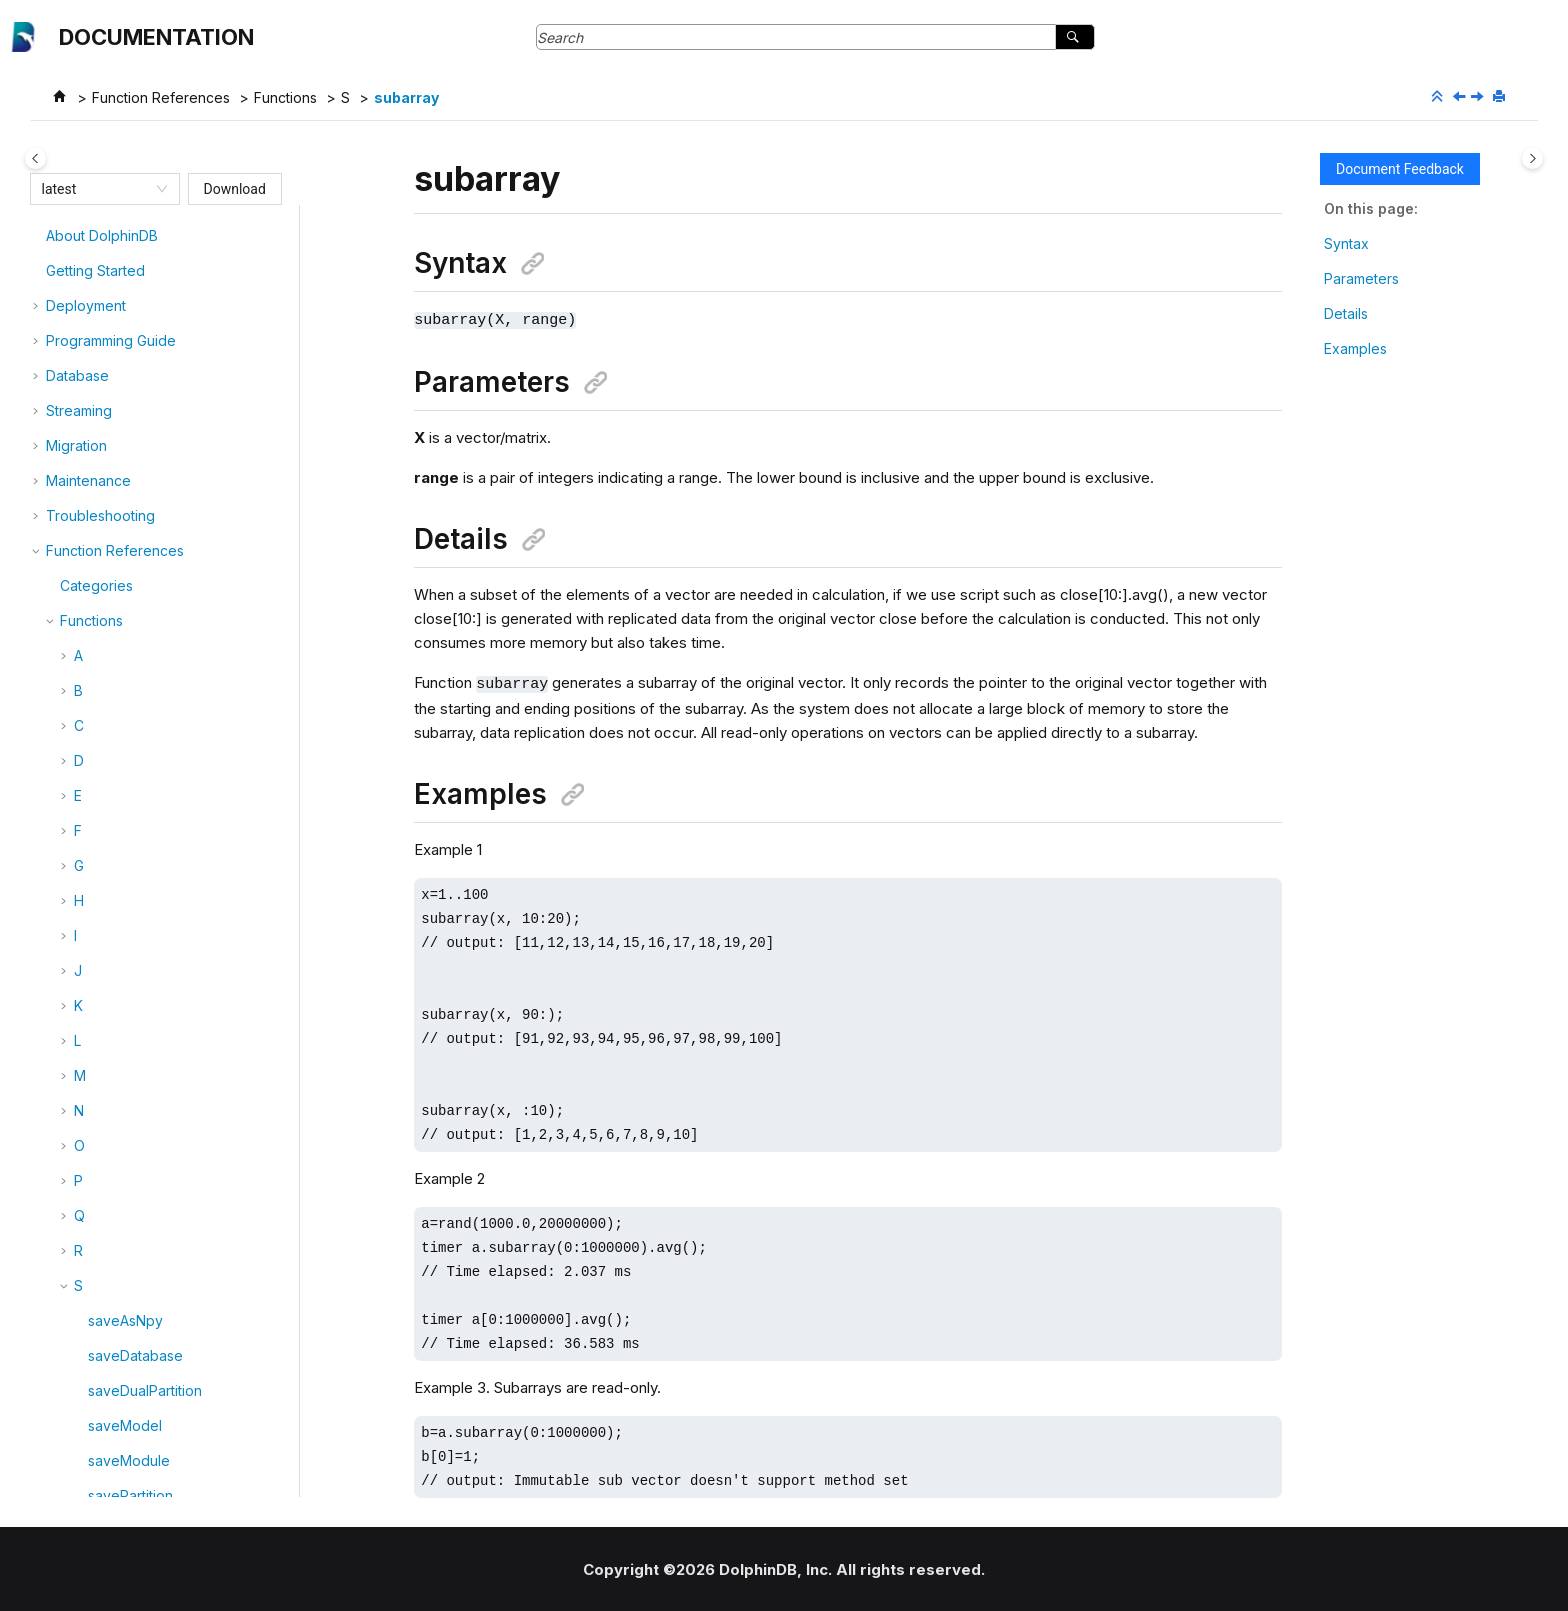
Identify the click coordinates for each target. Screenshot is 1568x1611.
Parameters (1361, 278)
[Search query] (815, 37)
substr (108, 692)
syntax (109, 1217)
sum (101, 797)
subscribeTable (139, 657)
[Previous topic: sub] (1461, 97)
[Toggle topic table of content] (1532, 158)
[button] (80, 238)
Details (1346, 313)
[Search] (1074, 37)
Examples (1355, 348)
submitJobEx (130, 552)
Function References (161, 97)
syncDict (116, 1182)
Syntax (1346, 243)
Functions (285, 97)
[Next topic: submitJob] (1479, 97)
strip (102, 272)
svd (100, 1042)
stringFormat (128, 237)
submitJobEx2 (134, 587)
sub (100, 447)
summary (117, 972)
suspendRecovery (149, 1007)
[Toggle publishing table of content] (35, 158)
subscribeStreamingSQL (167, 622)
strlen (106, 307)
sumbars (115, 937)
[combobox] (96, 189)
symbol (111, 1077)
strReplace (123, 412)
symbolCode (130, 1112)
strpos (108, 377)
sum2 (105, 832)
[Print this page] (1501, 97)
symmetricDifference (156, 1147)
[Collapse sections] (1439, 97)
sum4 (105, 902)
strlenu (110, 342)
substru (112, 727)
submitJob (122, 517)
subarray (406, 97)
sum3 (105, 867)
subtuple (116, 762)
